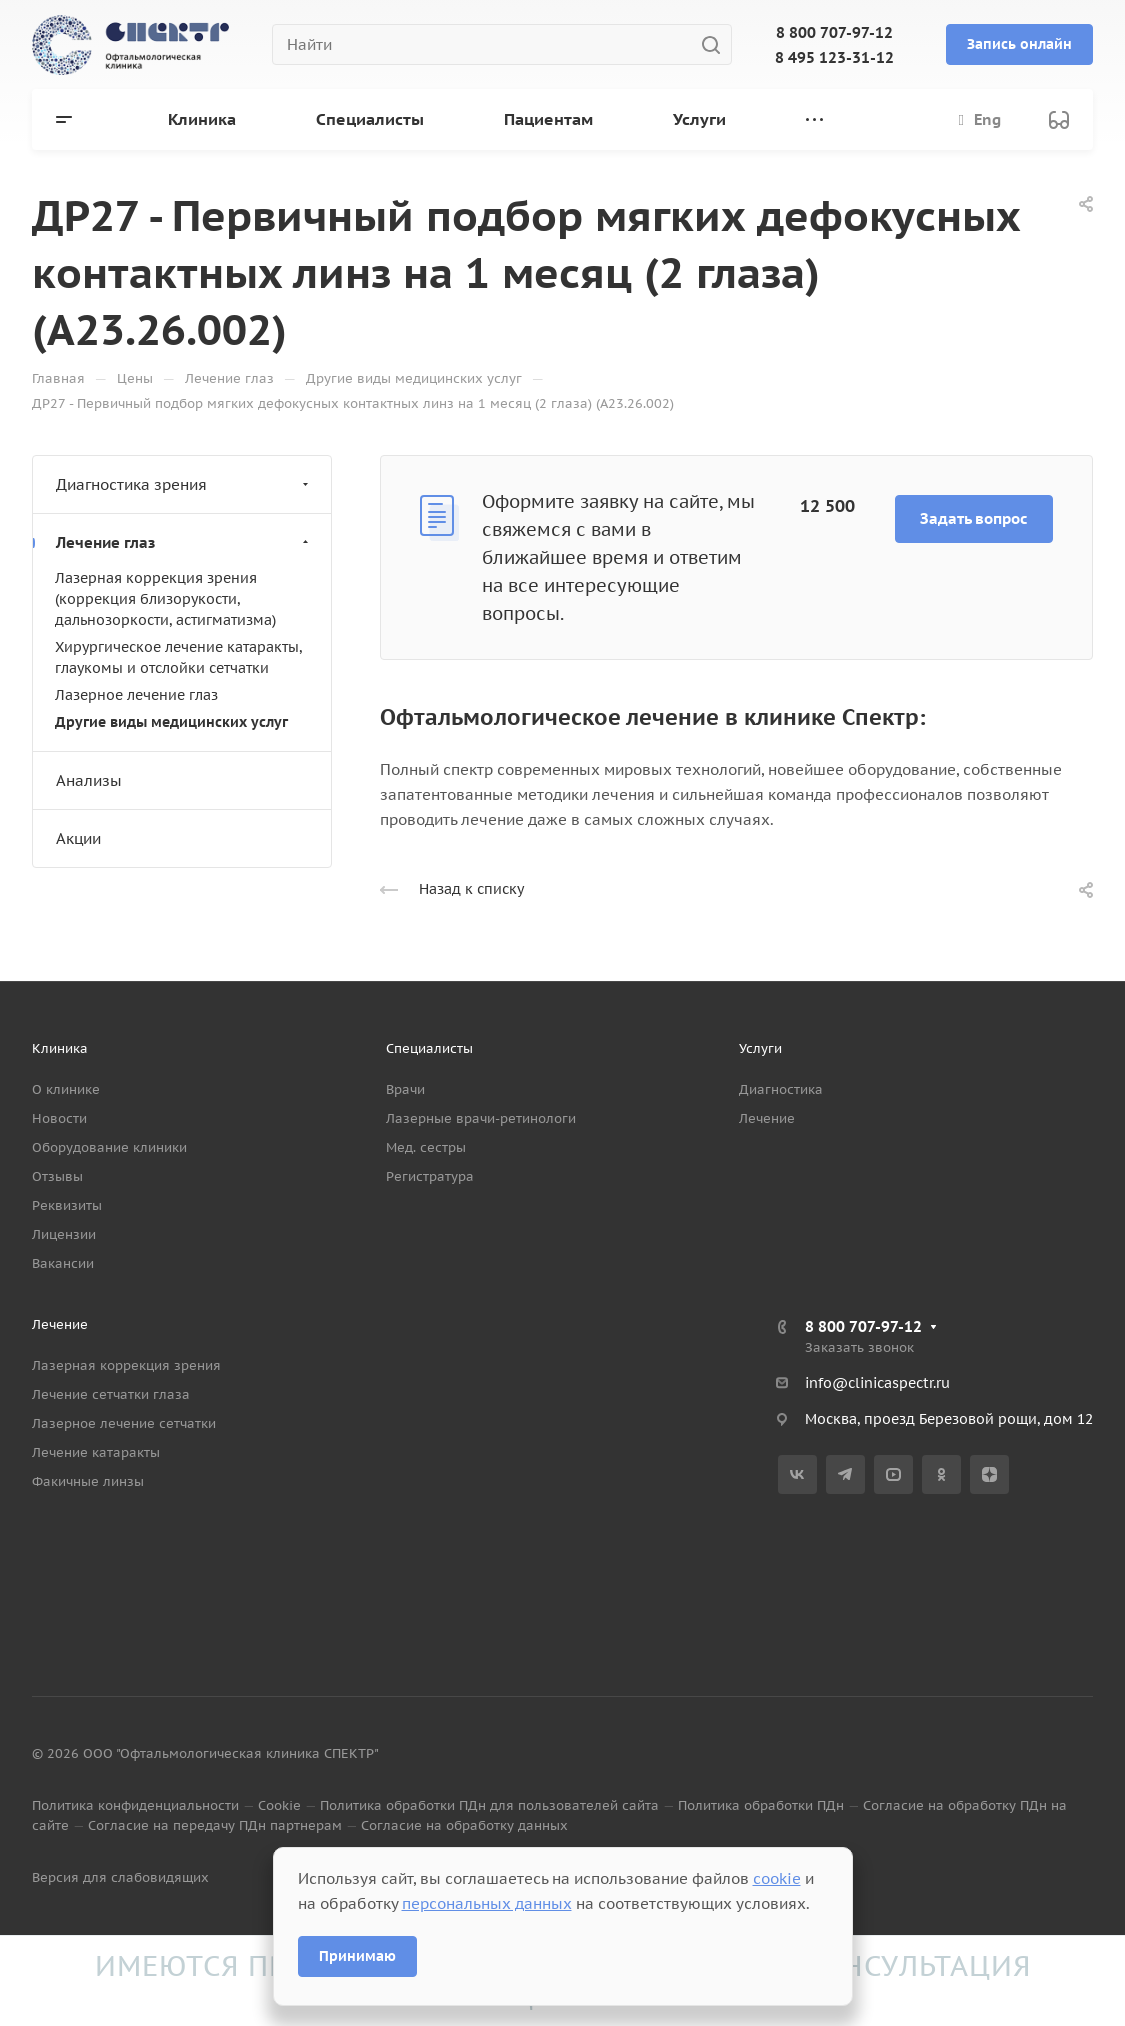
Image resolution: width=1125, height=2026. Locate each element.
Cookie (279, 1805)
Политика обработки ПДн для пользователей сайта (489, 1805)
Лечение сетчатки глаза (111, 1394)
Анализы (89, 780)
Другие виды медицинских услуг (171, 722)
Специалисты (429, 1048)
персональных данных (487, 1903)
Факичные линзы (88, 1481)
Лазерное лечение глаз (136, 695)
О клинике (66, 1089)
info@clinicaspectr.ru (877, 1383)
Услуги (760, 1048)
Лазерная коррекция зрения (126, 1365)
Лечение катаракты (96, 1452)
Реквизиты (67, 1205)
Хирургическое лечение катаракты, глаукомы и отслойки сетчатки (178, 657)
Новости (59, 1118)
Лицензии (64, 1234)
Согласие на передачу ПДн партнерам (215, 1825)
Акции (78, 838)
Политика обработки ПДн (761, 1805)
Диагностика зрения (184, 484)
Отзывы (57, 1176)
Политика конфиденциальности (135, 1805)
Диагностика (781, 1089)
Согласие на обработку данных (464, 1825)
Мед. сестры (426, 1147)
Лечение (767, 1118)
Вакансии (63, 1263)
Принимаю (357, 1956)
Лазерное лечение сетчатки (124, 1423)
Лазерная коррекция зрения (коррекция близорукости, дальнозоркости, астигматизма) (165, 599)
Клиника (60, 1048)
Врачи (405, 1089)
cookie (777, 1878)
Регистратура (430, 1176)
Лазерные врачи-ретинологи (481, 1118)
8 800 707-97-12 (834, 32)
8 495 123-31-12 (834, 57)
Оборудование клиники (109, 1147)
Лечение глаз (184, 542)
